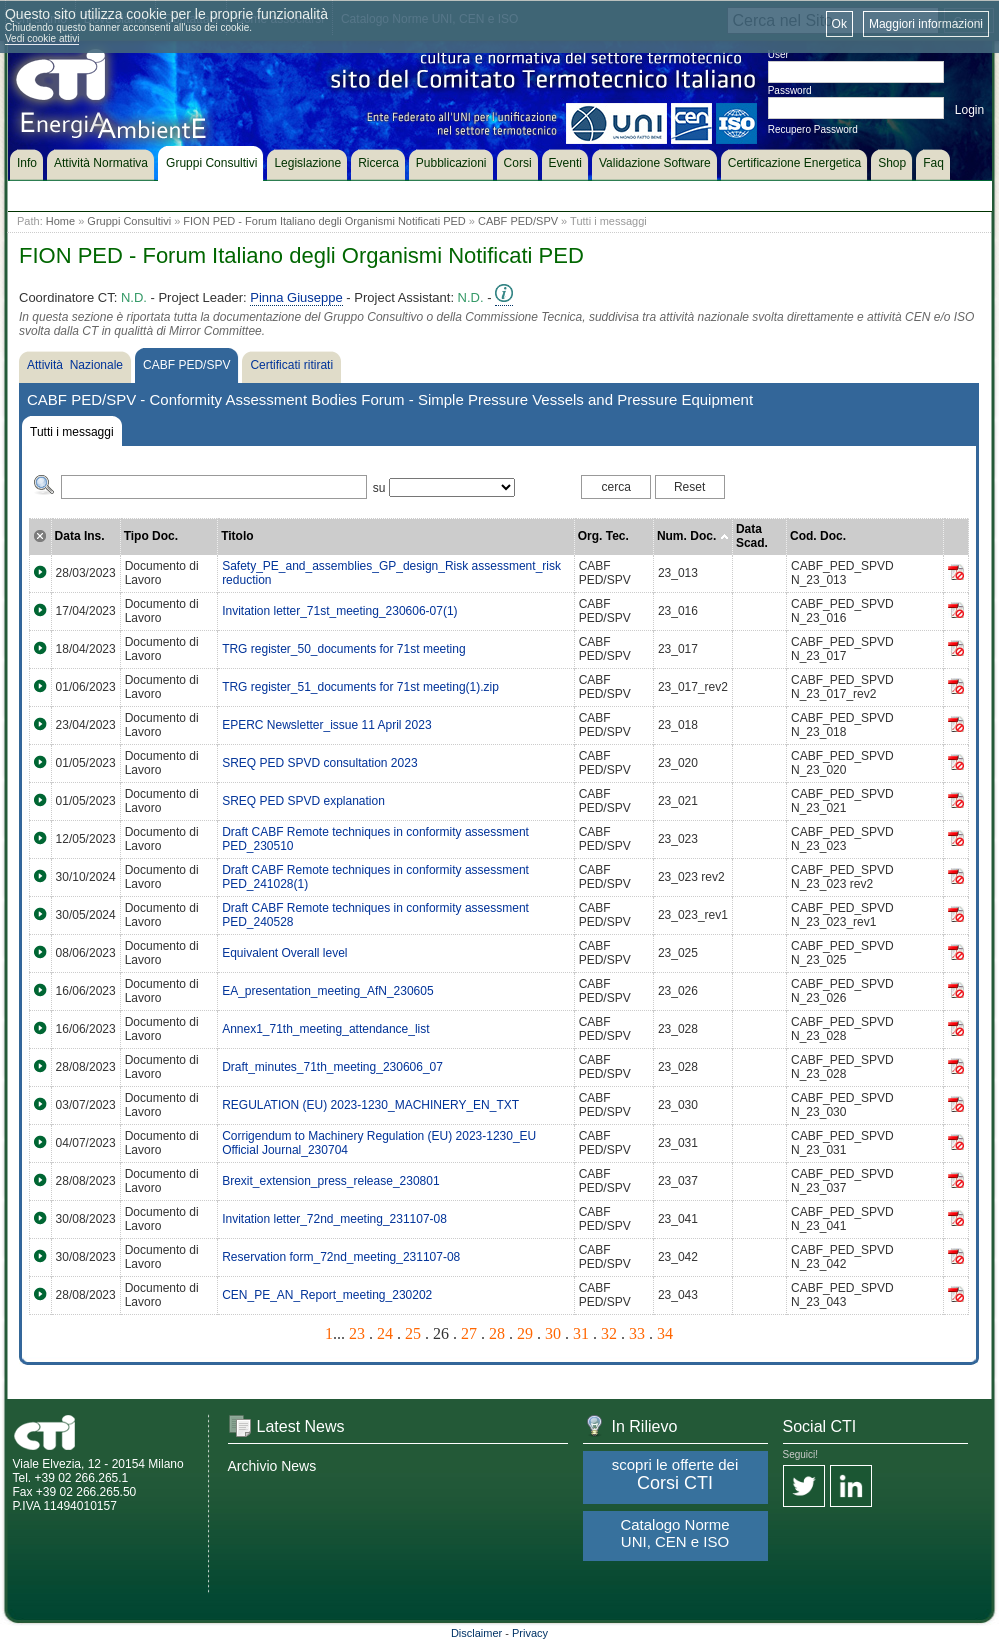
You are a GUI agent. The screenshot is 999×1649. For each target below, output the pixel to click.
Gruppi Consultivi (129, 221)
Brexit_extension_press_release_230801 (330, 1181)
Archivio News (272, 1466)
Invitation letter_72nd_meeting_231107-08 (334, 1219)
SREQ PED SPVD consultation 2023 (319, 763)
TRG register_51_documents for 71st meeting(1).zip (360, 687)
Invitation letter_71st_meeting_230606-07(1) (340, 611)
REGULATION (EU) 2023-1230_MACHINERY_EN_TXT (370, 1105)
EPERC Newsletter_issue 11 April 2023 (326, 725)
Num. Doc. (693, 536)
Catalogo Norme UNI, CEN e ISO (674, 1533)
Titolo (237, 536)
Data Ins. (80, 536)
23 (357, 1333)
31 (581, 1333)
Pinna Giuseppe (296, 297)
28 (497, 1333)
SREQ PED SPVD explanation (303, 801)
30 (553, 1333)
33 (637, 1333)
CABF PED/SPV (518, 221)
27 (469, 1333)
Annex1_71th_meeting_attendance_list (326, 1029)
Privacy (530, 1633)
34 (665, 1333)
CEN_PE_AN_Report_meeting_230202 (327, 1295)
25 (413, 1333)
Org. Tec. (603, 536)
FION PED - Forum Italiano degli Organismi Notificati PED (324, 221)
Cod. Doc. (818, 536)
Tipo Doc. (151, 536)
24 (385, 1333)
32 (609, 1333)
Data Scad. (752, 536)
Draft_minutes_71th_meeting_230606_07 (332, 1067)
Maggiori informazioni (926, 24)
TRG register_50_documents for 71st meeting (343, 649)
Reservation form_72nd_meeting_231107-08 (341, 1257)
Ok (839, 24)
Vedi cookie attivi (42, 38)
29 (525, 1333)
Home (60, 221)
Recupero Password (813, 129)
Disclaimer (476, 1633)
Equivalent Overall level (284, 953)
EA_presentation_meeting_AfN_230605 (328, 991)
